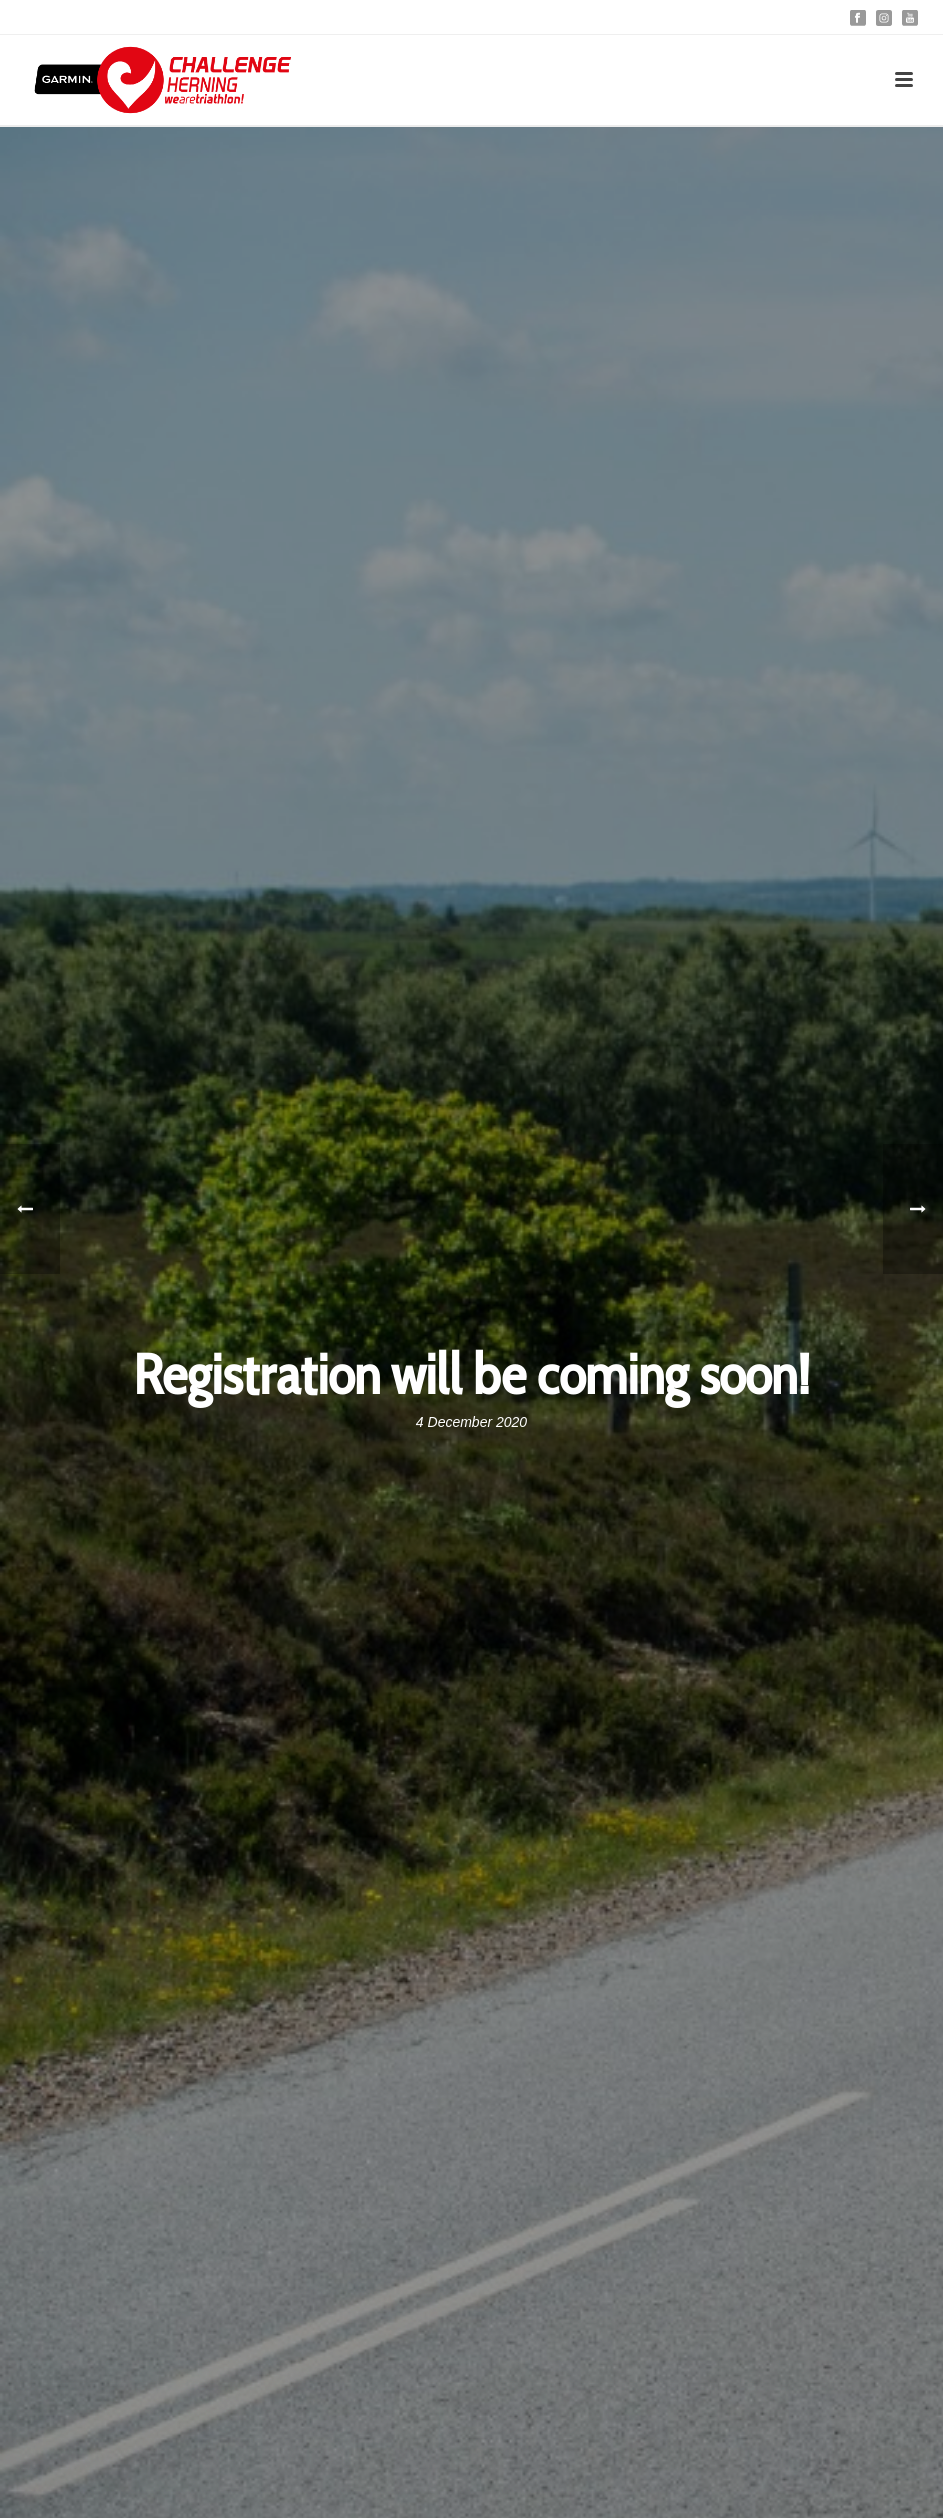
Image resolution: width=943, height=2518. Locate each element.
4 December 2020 (471, 1422)
